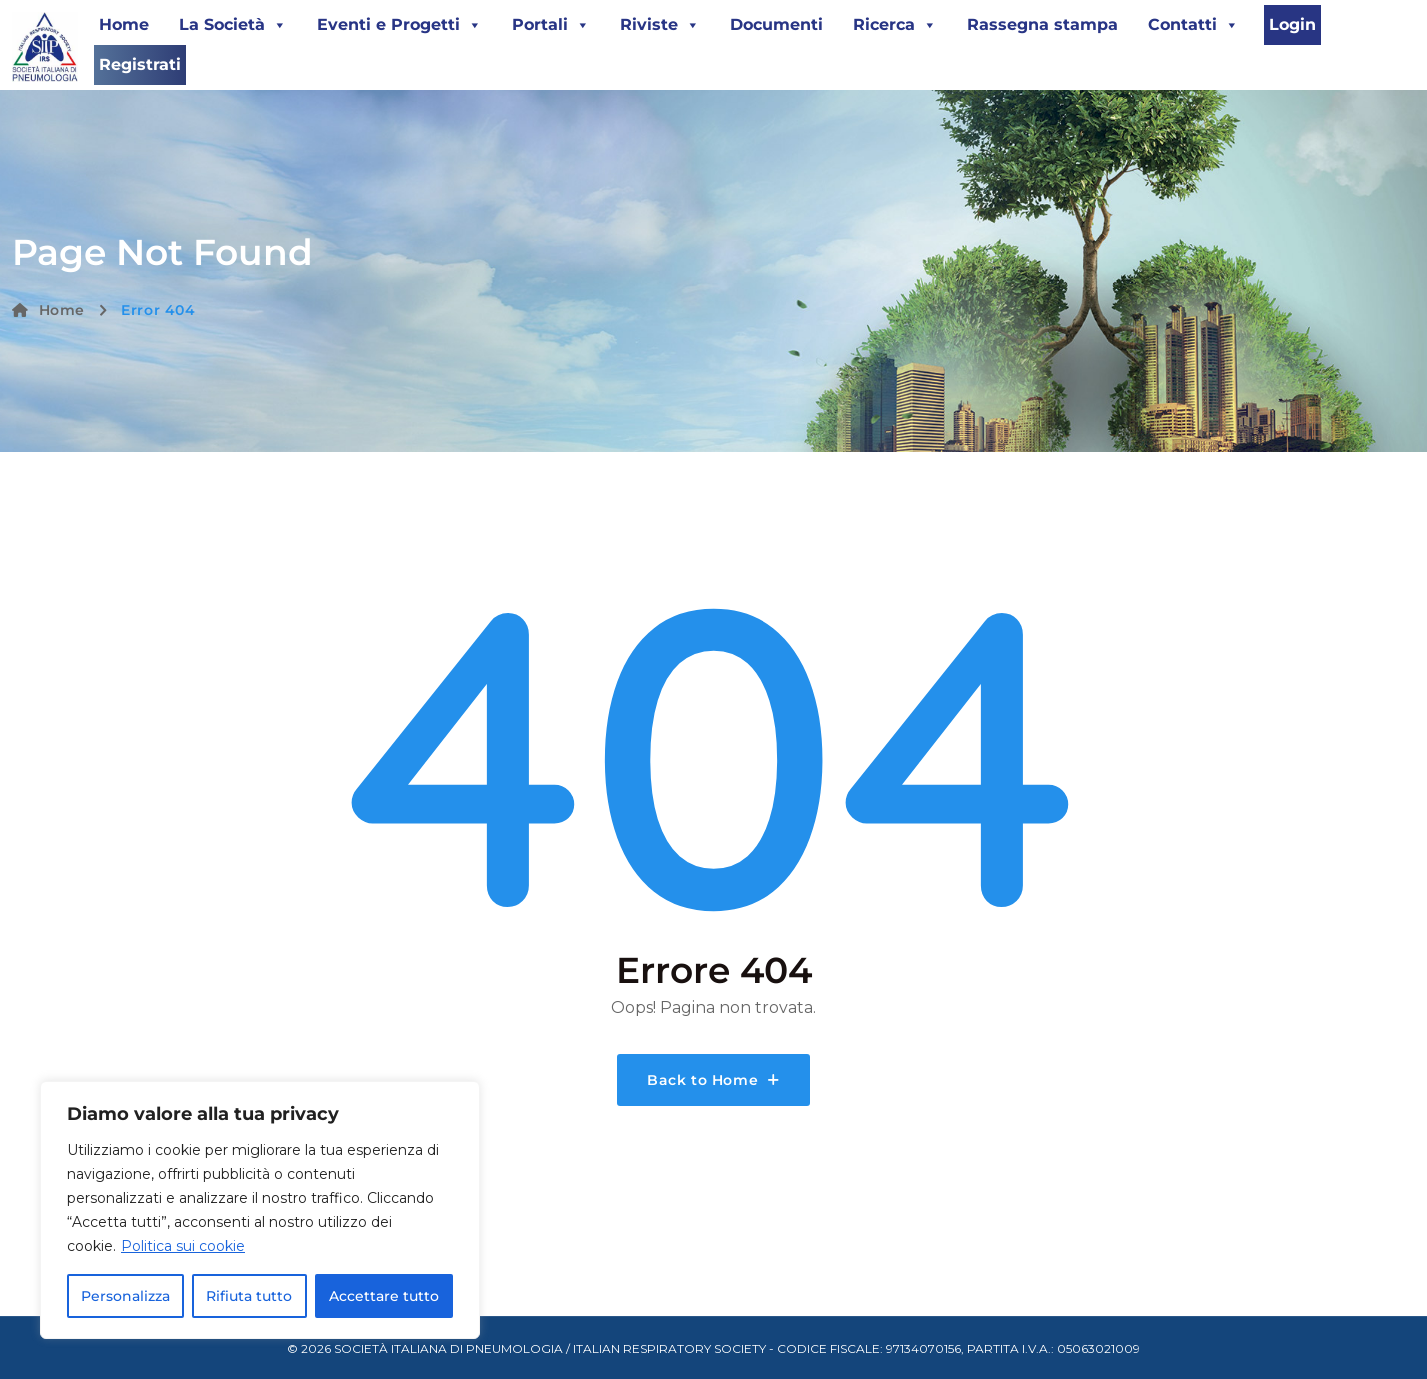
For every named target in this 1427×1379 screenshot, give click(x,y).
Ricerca (895, 25)
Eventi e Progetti (399, 25)
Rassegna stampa (1042, 24)
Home (124, 24)
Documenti (776, 24)
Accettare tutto (384, 1296)
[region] (260, 1210)
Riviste (660, 25)
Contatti (1193, 25)
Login (1292, 24)
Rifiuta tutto (249, 1296)
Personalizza (125, 1296)
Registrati (140, 64)
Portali (551, 25)
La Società (233, 25)
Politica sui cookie (183, 1246)
